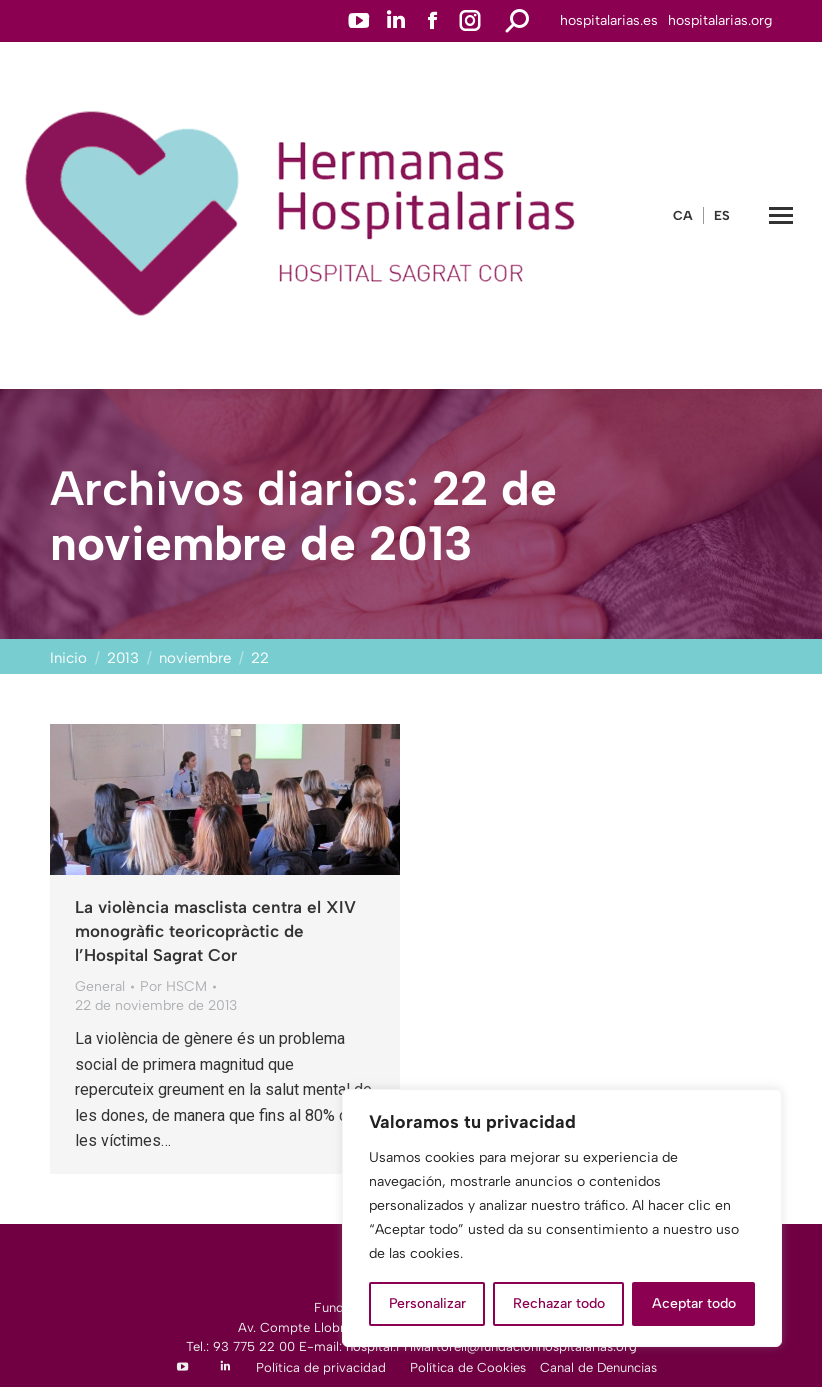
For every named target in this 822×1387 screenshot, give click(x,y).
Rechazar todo (559, 1303)
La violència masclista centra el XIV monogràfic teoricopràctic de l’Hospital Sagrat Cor (215, 931)
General (100, 986)
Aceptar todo (694, 1303)
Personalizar (427, 1303)
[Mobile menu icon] (781, 215)
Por (173, 986)
